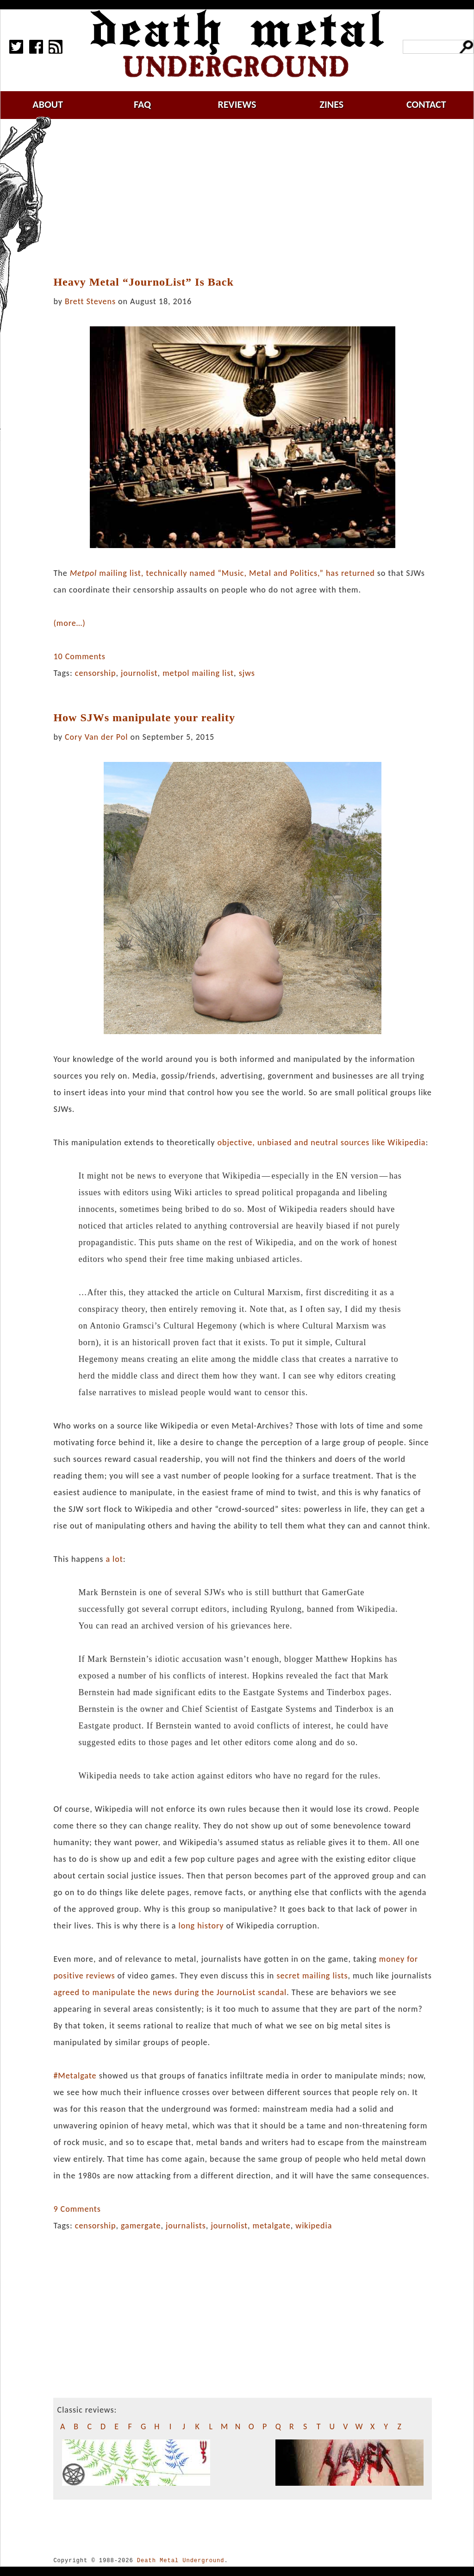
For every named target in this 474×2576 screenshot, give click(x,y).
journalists (186, 2225)
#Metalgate (74, 2076)
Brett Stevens (90, 301)
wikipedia (313, 2225)
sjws (247, 673)
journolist (139, 673)
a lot (114, 1559)
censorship (95, 673)
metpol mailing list (198, 673)
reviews (237, 104)
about (47, 104)
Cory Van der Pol (96, 737)
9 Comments (76, 2209)
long (187, 1926)
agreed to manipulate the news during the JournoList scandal (170, 1992)
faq (142, 104)
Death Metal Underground (181, 2560)
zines (331, 104)
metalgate (272, 2225)
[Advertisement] (248, 197)
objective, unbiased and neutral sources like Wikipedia (321, 1142)
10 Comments (79, 656)
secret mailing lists (312, 1976)
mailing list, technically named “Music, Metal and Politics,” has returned (222, 573)
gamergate (141, 2225)
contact (426, 104)
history (210, 1926)
